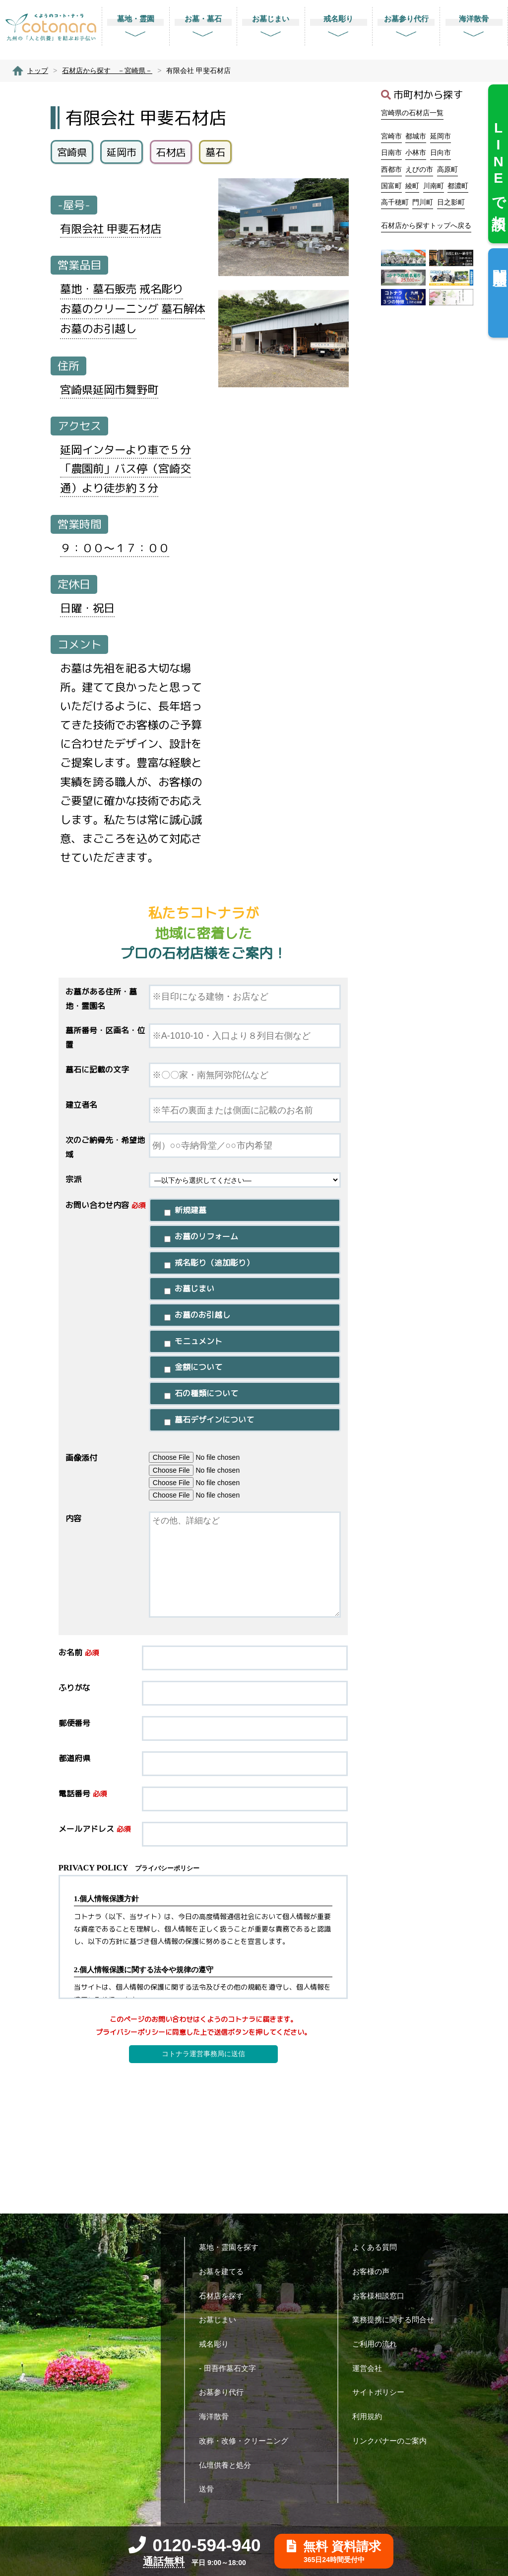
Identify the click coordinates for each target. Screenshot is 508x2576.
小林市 (415, 152)
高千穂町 (395, 202)
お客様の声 (374, 2271)
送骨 (210, 2489)
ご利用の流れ (378, 2344)
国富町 (391, 186)
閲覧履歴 (499, 261)
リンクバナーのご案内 (393, 2440)
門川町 (422, 202)
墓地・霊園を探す (232, 2247)
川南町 (433, 186)
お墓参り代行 (225, 2392)
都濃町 (457, 186)
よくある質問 (378, 2247)
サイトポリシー (382, 2392)
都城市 (415, 136)
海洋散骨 (217, 2416)
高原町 (447, 169)
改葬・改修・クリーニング (247, 2440)
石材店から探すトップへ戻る (426, 225)
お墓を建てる (225, 2271)
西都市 (391, 169)
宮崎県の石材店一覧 (412, 113)
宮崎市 (391, 136)
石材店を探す (225, 2295)
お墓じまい (221, 2319)
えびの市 (419, 169)
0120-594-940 (194, 2545)
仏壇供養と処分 (228, 2465)
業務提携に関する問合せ (397, 2319)
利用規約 (370, 2416)
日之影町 (451, 202)
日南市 (391, 152)
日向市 (440, 152)
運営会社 (370, 2368)
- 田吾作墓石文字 (231, 2368)
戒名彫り (217, 2344)
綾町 (412, 186)
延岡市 (440, 136)
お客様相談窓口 (382, 2295)
